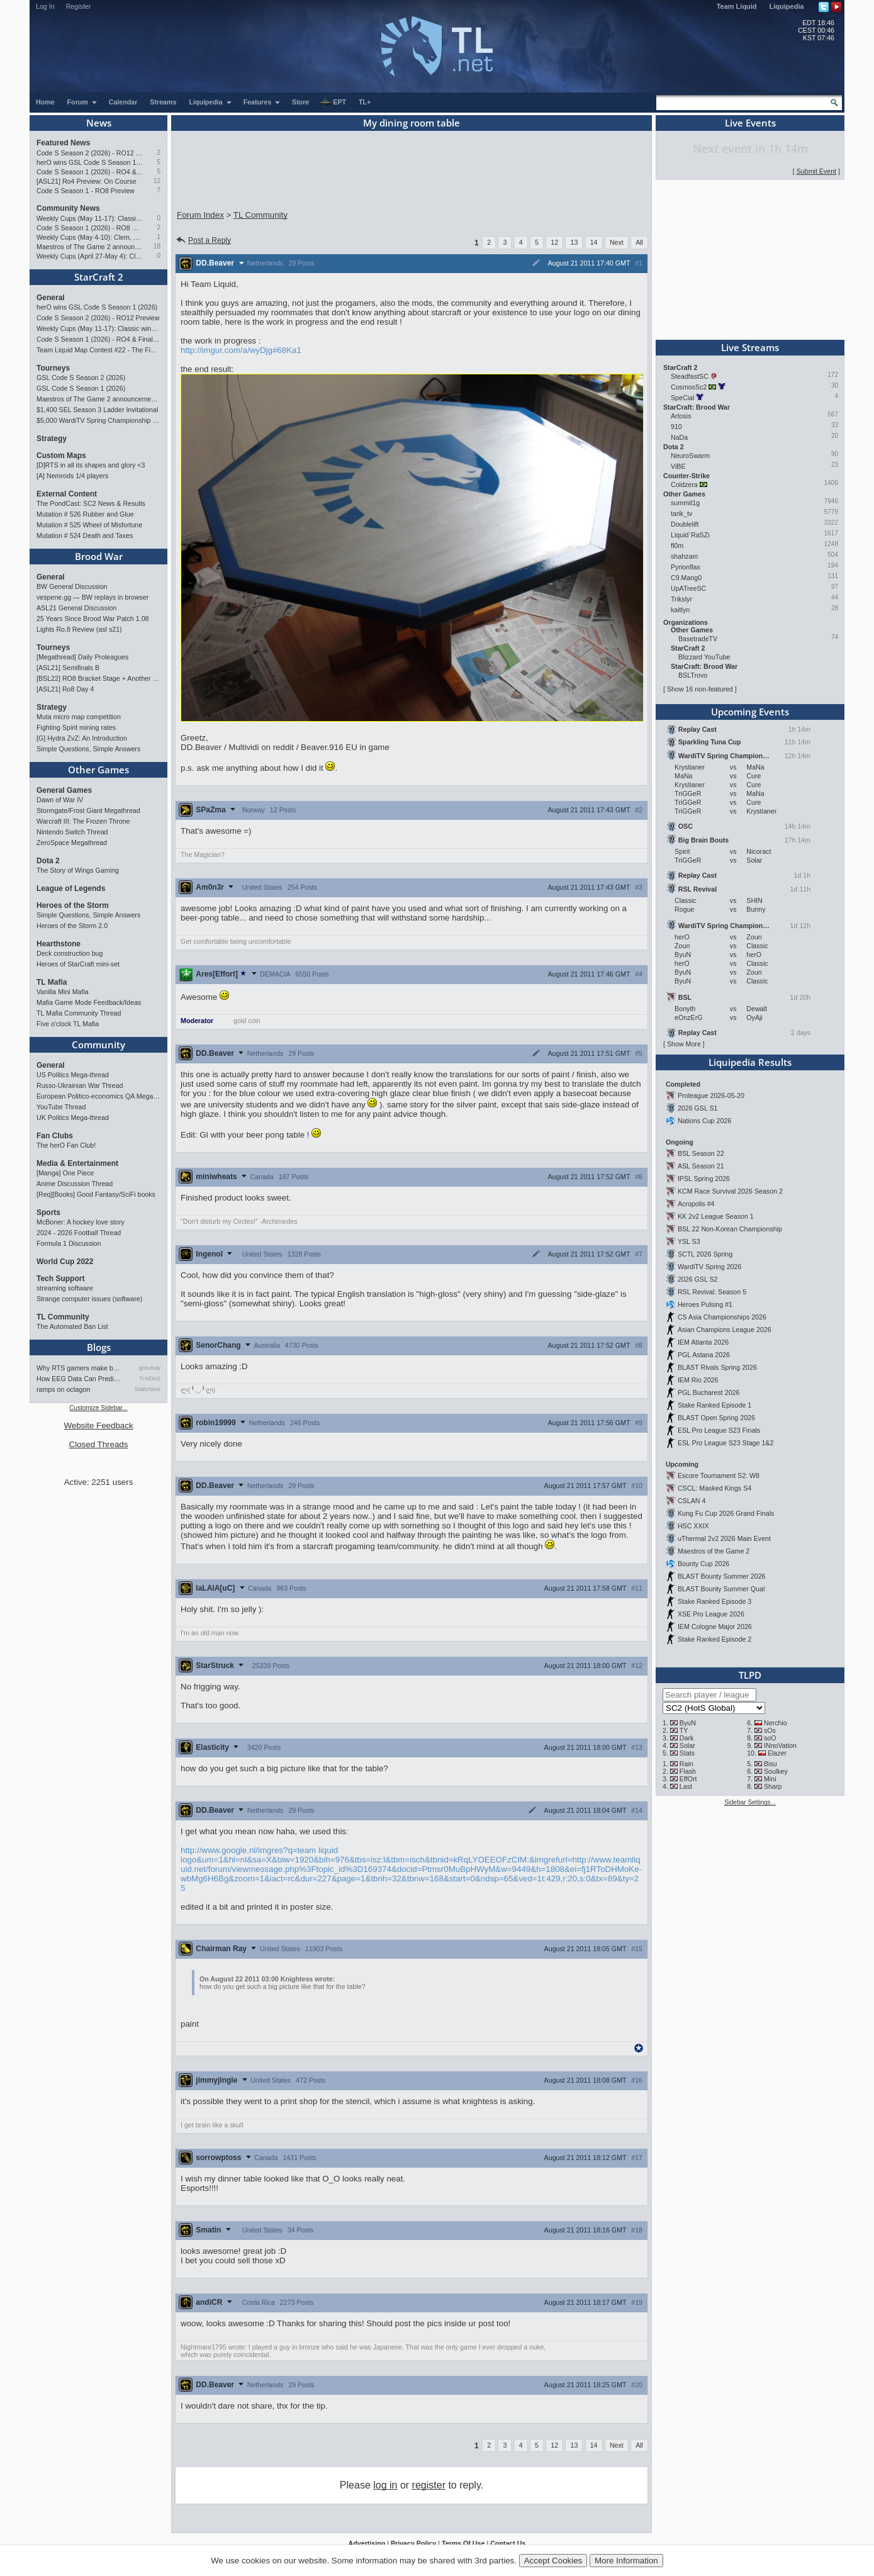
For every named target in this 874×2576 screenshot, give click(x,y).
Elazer (777, 1753)
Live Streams (750, 347)
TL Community (62, 1317)
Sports (48, 1212)
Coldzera (684, 484)
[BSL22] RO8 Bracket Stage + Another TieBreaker (98, 678)
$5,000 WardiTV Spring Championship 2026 (98, 420)
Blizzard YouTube (704, 657)
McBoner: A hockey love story (80, 1222)
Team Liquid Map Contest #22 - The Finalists (98, 350)
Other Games (98, 769)
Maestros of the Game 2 (713, 1551)
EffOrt (688, 1779)
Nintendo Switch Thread (72, 832)
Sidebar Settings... (750, 1802)
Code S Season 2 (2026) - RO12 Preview (89, 153)
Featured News (63, 142)
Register (78, 6)
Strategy (51, 438)
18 (157, 246)
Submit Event (816, 171)
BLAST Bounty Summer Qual (721, 1589)
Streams (163, 102)
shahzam (684, 556)
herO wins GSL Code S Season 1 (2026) (89, 162)
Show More (684, 1044)
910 (676, 426)
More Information (626, 2560)
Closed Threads (98, 1444)
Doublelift (684, 524)
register (428, 2485)
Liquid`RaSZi (690, 535)
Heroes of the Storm (72, 905)
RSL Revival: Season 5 (712, 1292)
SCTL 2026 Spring (705, 1254)
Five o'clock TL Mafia (67, 1024)
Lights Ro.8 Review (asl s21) (79, 629)
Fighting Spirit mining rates (76, 727)
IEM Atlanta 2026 (703, 1342)
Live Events (750, 122)
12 (157, 180)
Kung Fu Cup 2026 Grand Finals (726, 1513)
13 (574, 242)
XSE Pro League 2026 (711, 1614)
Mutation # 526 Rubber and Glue (85, 514)
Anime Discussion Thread (74, 1183)
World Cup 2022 (64, 1261)
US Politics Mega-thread (72, 1074)
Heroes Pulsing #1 (705, 1304)
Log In (45, 6)
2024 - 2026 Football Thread (78, 1232)
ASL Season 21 (701, 1166)
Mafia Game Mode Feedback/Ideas (88, 1002)
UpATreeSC (688, 588)
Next (617, 242)
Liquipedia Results (750, 1062)
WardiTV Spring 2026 (709, 1266)
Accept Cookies (553, 2560)
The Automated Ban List (72, 1326)
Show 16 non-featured (700, 689)
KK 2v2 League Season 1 (716, 1216)
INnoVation (780, 1745)
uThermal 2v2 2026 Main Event (724, 1538)
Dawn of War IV (59, 800)
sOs (770, 1730)
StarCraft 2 (98, 277)
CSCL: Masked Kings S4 (714, 1488)
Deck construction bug (69, 953)
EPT (333, 102)
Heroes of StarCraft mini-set (78, 964)
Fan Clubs (54, 1135)
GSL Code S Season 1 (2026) (80, 388)
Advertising (367, 2543)
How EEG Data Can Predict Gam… (79, 1378)
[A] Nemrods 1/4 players (72, 475)
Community (98, 1044)
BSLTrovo (692, 675)
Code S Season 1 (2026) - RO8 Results (89, 228)
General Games (64, 790)
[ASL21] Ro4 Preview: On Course (86, 181)
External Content (66, 494)
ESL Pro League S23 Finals (719, 1430)
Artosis (681, 416)
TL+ (365, 102)
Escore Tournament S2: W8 (718, 1475)
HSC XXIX (693, 1526)
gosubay (149, 1368)
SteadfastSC (690, 376)
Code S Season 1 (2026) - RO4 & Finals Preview (89, 172)
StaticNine (147, 1389)
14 (594, 242)
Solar (687, 1745)
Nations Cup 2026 (704, 1120)
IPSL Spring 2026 (704, 1178)
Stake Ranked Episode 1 (714, 1405)
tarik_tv (681, 513)
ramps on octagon (63, 1389)
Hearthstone (58, 943)
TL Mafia (51, 982)
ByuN (688, 1723)
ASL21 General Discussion (76, 608)
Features (262, 102)
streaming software (64, 1288)
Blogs (99, 1347)
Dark (687, 1738)
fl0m (677, 545)
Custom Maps (61, 455)
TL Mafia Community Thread (78, 1013)
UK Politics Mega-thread (72, 1117)
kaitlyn (680, 609)
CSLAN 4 (691, 1500)
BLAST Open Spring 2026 (716, 1417)
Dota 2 (48, 860)
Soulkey (776, 1771)
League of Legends (70, 888)
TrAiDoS (149, 1378)
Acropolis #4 (696, 1203)
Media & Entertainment (77, 1163)
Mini (770, 1779)
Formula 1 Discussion (68, 1243)
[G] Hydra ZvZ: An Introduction (81, 738)
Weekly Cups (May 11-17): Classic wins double (89, 218)
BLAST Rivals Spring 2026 (717, 1367)
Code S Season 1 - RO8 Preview (85, 190)
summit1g (685, 503)
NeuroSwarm (690, 455)
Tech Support (60, 1278)
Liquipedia (787, 6)
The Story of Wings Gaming (77, 870)
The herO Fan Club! (66, 1145)
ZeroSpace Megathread (71, 842)
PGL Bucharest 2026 (709, 1392)
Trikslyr (681, 599)
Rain (686, 1763)
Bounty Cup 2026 (703, 1563)
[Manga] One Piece (65, 1173)
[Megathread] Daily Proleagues (82, 657)
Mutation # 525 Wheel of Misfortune (89, 525)
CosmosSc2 (689, 387)
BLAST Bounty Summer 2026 (722, 1576)
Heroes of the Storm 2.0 (72, 925)
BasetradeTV (697, 638)
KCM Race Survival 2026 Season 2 (730, 1191)
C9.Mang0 (686, 577)
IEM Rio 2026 (698, 1380)
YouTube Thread (61, 1107)
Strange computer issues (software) (89, 1298)
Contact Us (507, 2543)
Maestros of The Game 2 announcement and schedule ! (89, 246)
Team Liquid (737, 6)
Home (45, 102)
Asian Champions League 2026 (724, 1329)
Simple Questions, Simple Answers (88, 749)
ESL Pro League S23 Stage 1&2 (725, 1443)
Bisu (770, 1763)
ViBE (678, 466)
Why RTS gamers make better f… (79, 1368)
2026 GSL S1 (698, 1108)
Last (686, 1786)
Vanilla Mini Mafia (62, 991)
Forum (82, 102)
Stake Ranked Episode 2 (714, 1639)
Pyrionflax (685, 567)
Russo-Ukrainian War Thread (79, 1085)
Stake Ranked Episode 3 (714, 1601)
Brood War (99, 556)
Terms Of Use (463, 2543)
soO (770, 1738)
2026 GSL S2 (698, 1279)
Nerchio (775, 1723)
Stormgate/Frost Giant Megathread (88, 810)
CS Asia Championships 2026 (722, 1317)
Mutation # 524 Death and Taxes (84, 535)
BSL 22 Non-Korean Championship (730, 1229)
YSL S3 (689, 1241)
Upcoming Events (750, 711)
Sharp (773, 1786)
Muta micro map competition (78, 716)
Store (300, 102)
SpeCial (682, 397)
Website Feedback (98, 1425)
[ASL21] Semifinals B (67, 667)
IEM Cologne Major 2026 (715, 1626)
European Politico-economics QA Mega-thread (98, 1096)
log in (385, 2485)
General (50, 297)
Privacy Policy (413, 2543)
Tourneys (53, 368)
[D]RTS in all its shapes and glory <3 (90, 465)
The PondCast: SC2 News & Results (90, 503)
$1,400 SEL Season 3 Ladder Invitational (97, 409)
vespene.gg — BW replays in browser (92, 597)
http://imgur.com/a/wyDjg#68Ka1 (241, 350)
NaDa (679, 437)
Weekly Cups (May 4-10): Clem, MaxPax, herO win (89, 237)
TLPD (750, 1675)
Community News (68, 208)
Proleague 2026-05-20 (711, 1095)
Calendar (123, 102)
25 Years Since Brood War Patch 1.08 (92, 618)
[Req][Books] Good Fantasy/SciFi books (95, 1194)
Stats (687, 1753)
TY (684, 1730)
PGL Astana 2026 (704, 1354)
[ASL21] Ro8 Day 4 (65, 689)
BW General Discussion (72, 586)
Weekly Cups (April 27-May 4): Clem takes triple (89, 256)
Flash (688, 1771)
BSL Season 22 (701, 1153)
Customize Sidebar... (98, 1407)
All (639, 242)
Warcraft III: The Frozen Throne (83, 821)
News (98, 122)
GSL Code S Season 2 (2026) (80, 377)
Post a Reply (203, 240)
